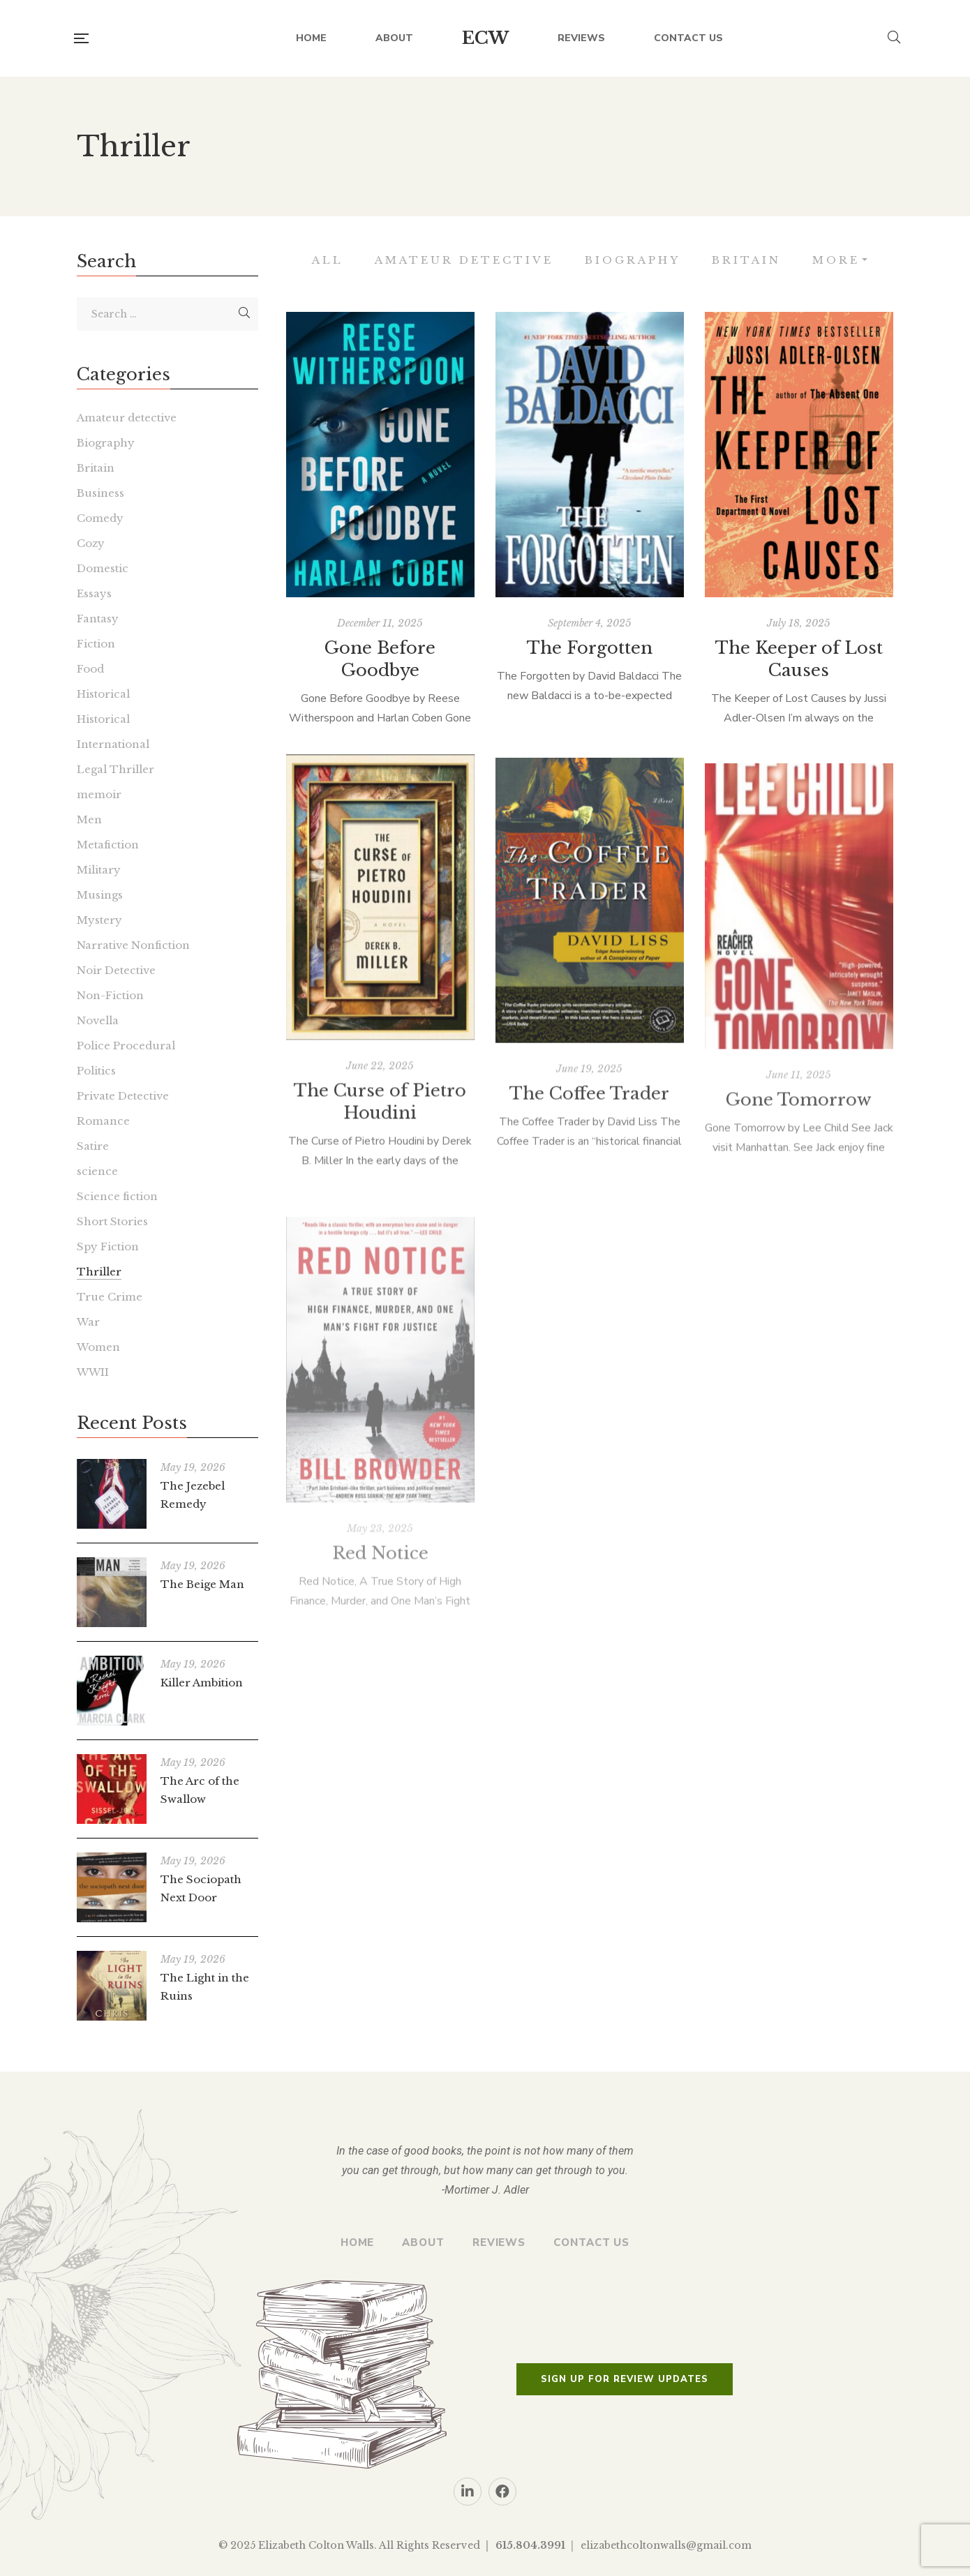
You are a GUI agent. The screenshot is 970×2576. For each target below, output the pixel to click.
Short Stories (112, 1221)
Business (100, 493)
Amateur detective (464, 260)
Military (99, 869)
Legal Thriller (115, 769)
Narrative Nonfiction (133, 945)
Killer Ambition (202, 1682)
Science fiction (117, 1196)
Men (89, 819)
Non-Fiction (110, 995)
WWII (93, 1372)
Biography (632, 260)
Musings (100, 894)
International (113, 744)
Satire (93, 1146)
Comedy (100, 518)
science (97, 1171)
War (88, 1321)
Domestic (102, 568)
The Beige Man (202, 1584)
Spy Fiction (108, 1246)
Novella (98, 1020)
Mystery (99, 920)
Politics (96, 1070)
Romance (103, 1121)
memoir (99, 794)
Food (90, 668)
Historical (103, 694)
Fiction (96, 643)
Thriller (99, 1271)
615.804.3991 (530, 2545)
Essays (94, 593)
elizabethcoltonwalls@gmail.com (666, 2545)
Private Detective (123, 1095)
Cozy (91, 543)
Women (98, 1347)
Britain (746, 260)
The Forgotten (589, 657)
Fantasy (98, 618)
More (836, 260)
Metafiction (108, 844)
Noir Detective (116, 970)
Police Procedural (126, 1045)
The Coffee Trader (589, 1146)
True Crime (109, 1296)
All (327, 260)
